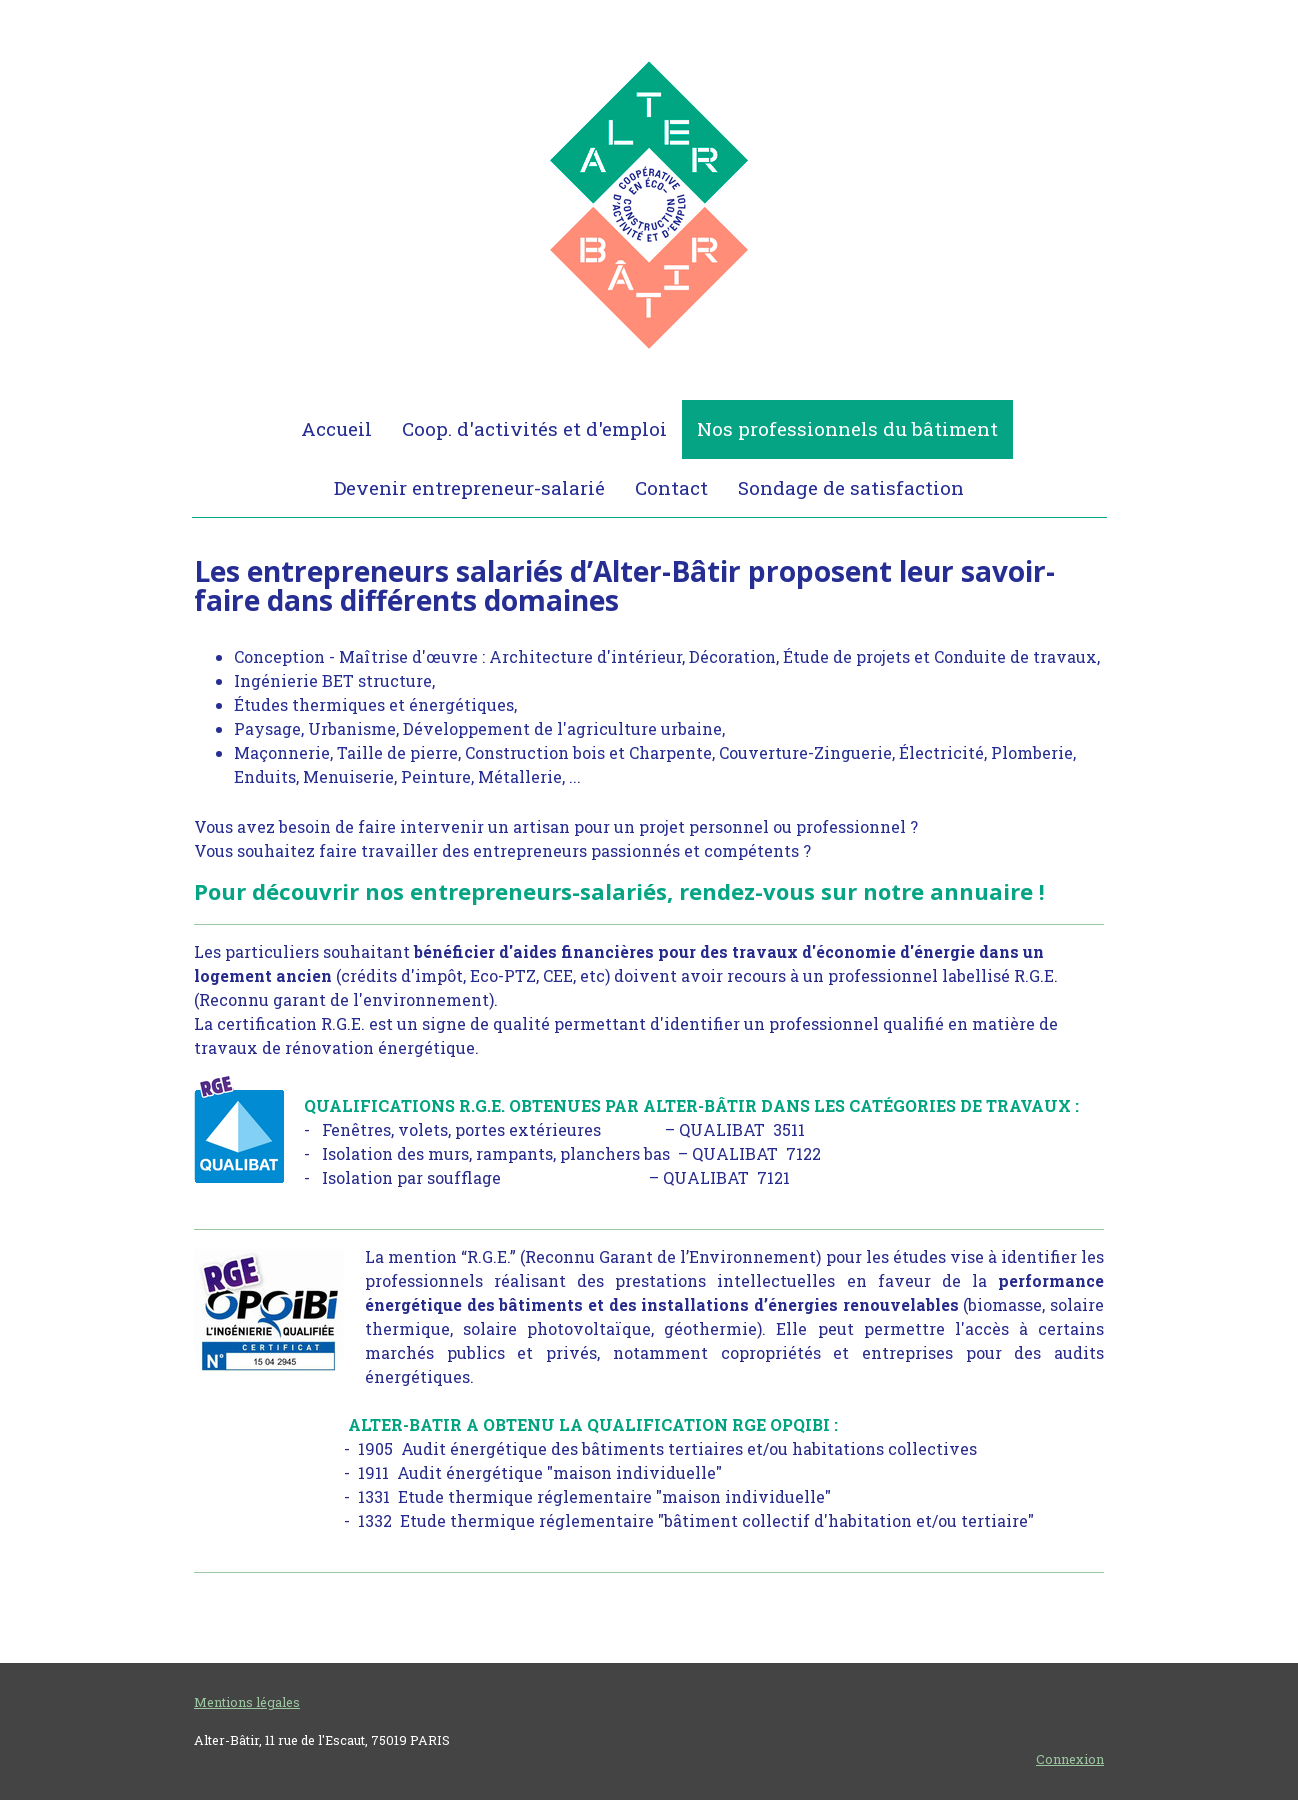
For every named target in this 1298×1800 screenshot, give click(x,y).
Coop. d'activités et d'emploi (534, 428)
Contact (671, 487)
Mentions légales (247, 1702)
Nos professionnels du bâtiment (847, 428)
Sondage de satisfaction (851, 487)
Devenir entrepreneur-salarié (469, 487)
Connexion (1070, 1759)
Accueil (336, 428)
